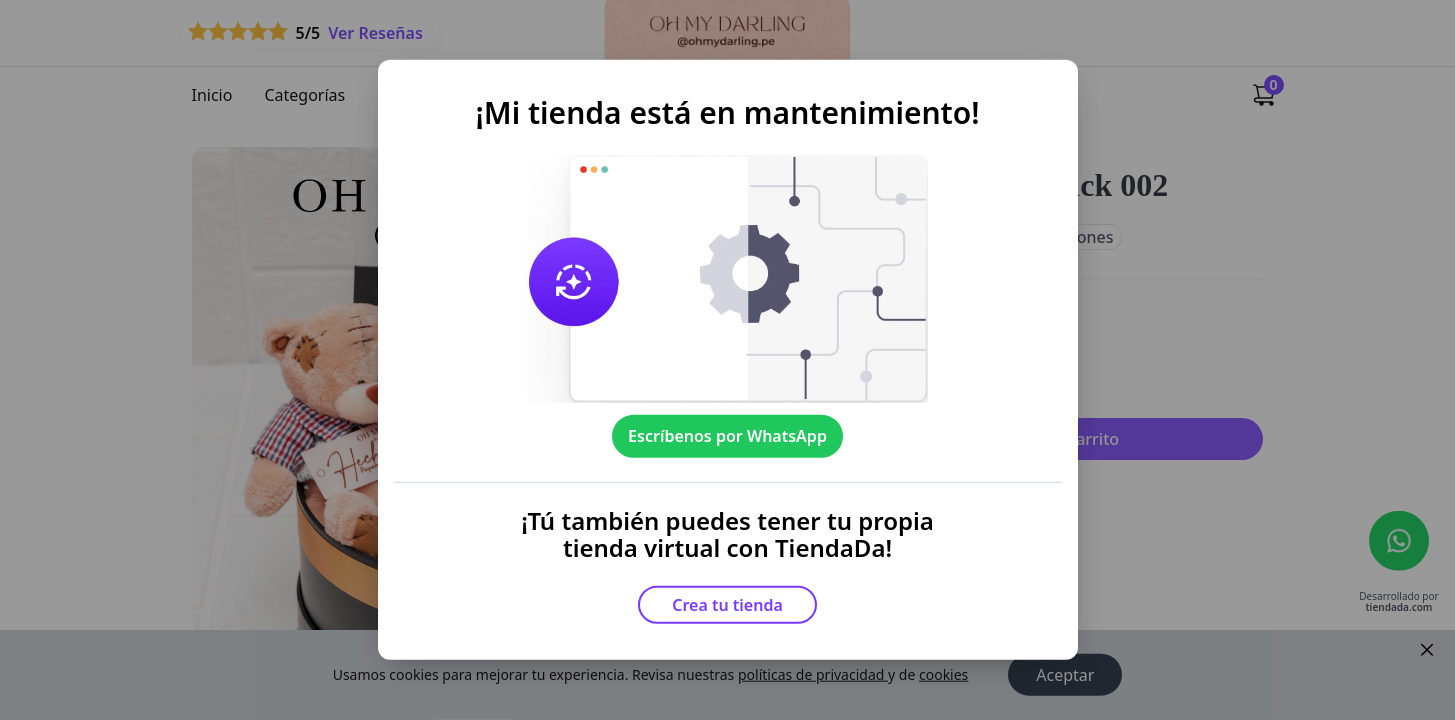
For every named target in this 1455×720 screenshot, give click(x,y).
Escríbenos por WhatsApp (727, 436)
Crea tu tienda (727, 605)
